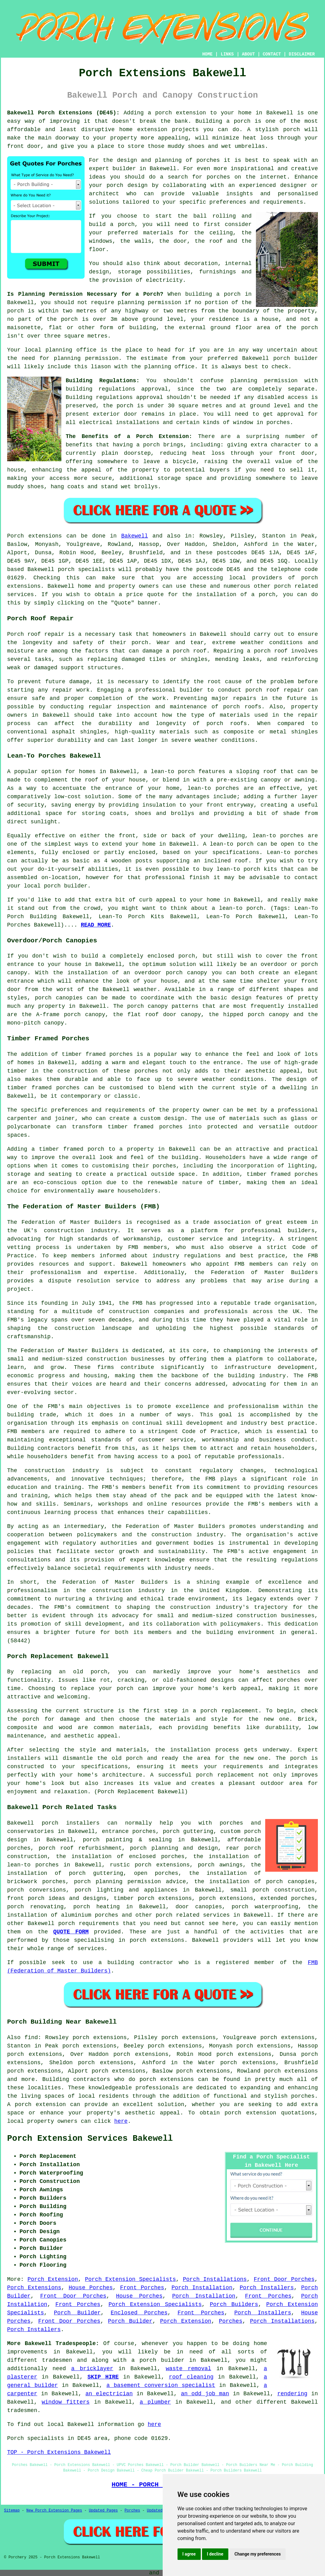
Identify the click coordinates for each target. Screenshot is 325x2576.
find (31, 2037)
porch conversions (36, 1890)
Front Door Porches (284, 2279)
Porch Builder (77, 2313)
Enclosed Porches (139, 2313)
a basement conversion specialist (160, 2385)
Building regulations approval (114, 397)
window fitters (66, 2402)
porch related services (193, 1915)
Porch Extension (53, 2279)
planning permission (149, 302)
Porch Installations (215, 2279)
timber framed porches (43, 1088)
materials (158, 233)
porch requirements (88, 1923)
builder (124, 169)
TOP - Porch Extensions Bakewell (59, 2452)
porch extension (180, 113)
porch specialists (86, 569)
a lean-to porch (169, 771)
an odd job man (205, 2394)
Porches (231, 2321)
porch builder (295, 358)
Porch (15, 536)
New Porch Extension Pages (54, 2510)
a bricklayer (92, 2369)
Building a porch (223, 121)
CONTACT (272, 54)
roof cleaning (191, 2377)
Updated (154, 2510)
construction (64, 1231)
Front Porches (142, 2288)
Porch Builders (234, 2304)
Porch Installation (202, 2288)
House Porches (90, 2288)
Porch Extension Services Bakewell (90, 2138)
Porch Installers (267, 2288)
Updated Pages (103, 2510)
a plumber (155, 2402)
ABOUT (248, 54)
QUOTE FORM (71, 1932)
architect (104, 194)
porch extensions (166, 2079)
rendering (292, 2394)
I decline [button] (215, 2554)
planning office (71, 350)
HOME (207, 54)
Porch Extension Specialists (130, 2279)
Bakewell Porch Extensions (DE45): (63, 113)
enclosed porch (171, 956)
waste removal (188, 2369)
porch (151, 445)
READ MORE (96, 925)
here (121, 2121)
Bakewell (134, 536)
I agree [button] (189, 2554)
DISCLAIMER (302, 54)
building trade (31, 1415)
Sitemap (12, 2510)
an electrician (109, 2394)
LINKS (227, 54)
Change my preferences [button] (258, 2554)
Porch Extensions (34, 2288)
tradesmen (57, 2360)
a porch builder (157, 2360)
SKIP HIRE (103, 2377)
